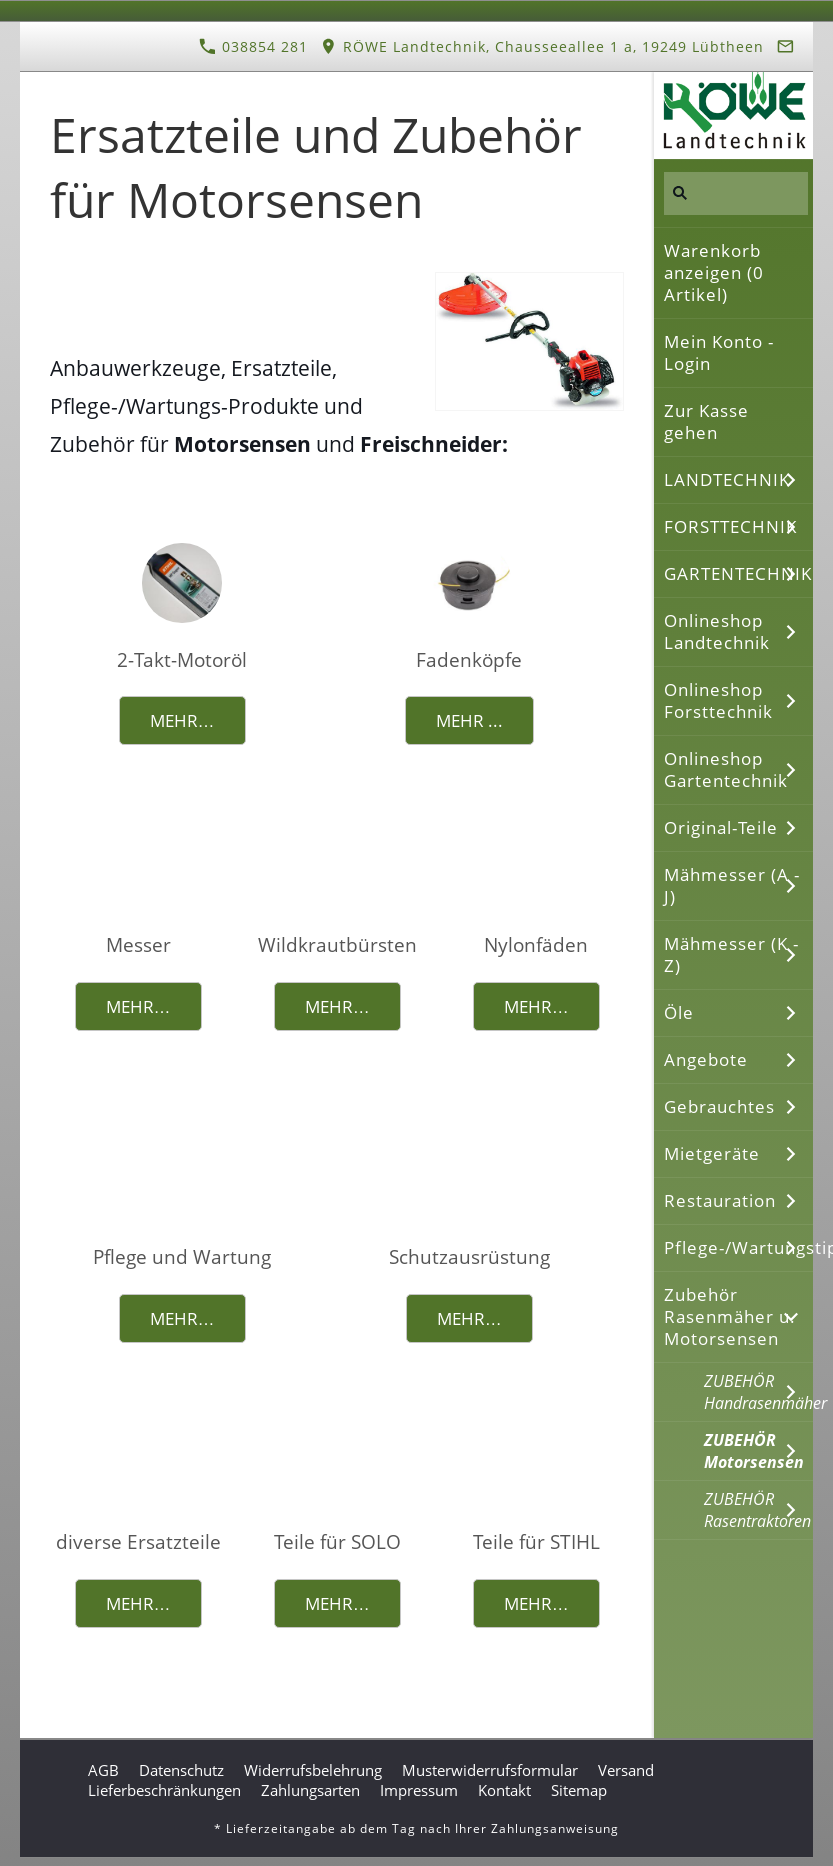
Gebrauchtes (719, 1106)
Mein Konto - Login (719, 352)
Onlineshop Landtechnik (717, 631)
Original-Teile (721, 827)
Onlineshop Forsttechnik (718, 700)
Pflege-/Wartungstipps (738, 1247)
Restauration (720, 1200)
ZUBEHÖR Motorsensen (754, 1451)
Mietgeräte (712, 1153)
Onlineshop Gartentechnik (726, 769)
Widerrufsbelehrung (313, 1770)
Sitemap (579, 1790)
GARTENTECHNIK (738, 573)
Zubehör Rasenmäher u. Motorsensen (730, 1316)
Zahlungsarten (310, 1790)
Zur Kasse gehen (706, 421)
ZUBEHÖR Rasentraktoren (757, 1510)
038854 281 (253, 46)
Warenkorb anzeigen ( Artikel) (714, 272)
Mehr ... (469, 720)
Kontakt (504, 1790)
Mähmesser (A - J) (732, 885)
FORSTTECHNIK (730, 526)
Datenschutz (181, 1770)
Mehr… (182, 720)
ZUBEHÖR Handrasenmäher (758, 1392)
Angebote (706, 1059)
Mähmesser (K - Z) (731, 954)
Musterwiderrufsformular (490, 1770)
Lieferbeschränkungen (164, 1790)
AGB (103, 1770)
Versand (626, 1770)
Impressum (419, 1790)
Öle (679, 1012)
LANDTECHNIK (727, 479)
